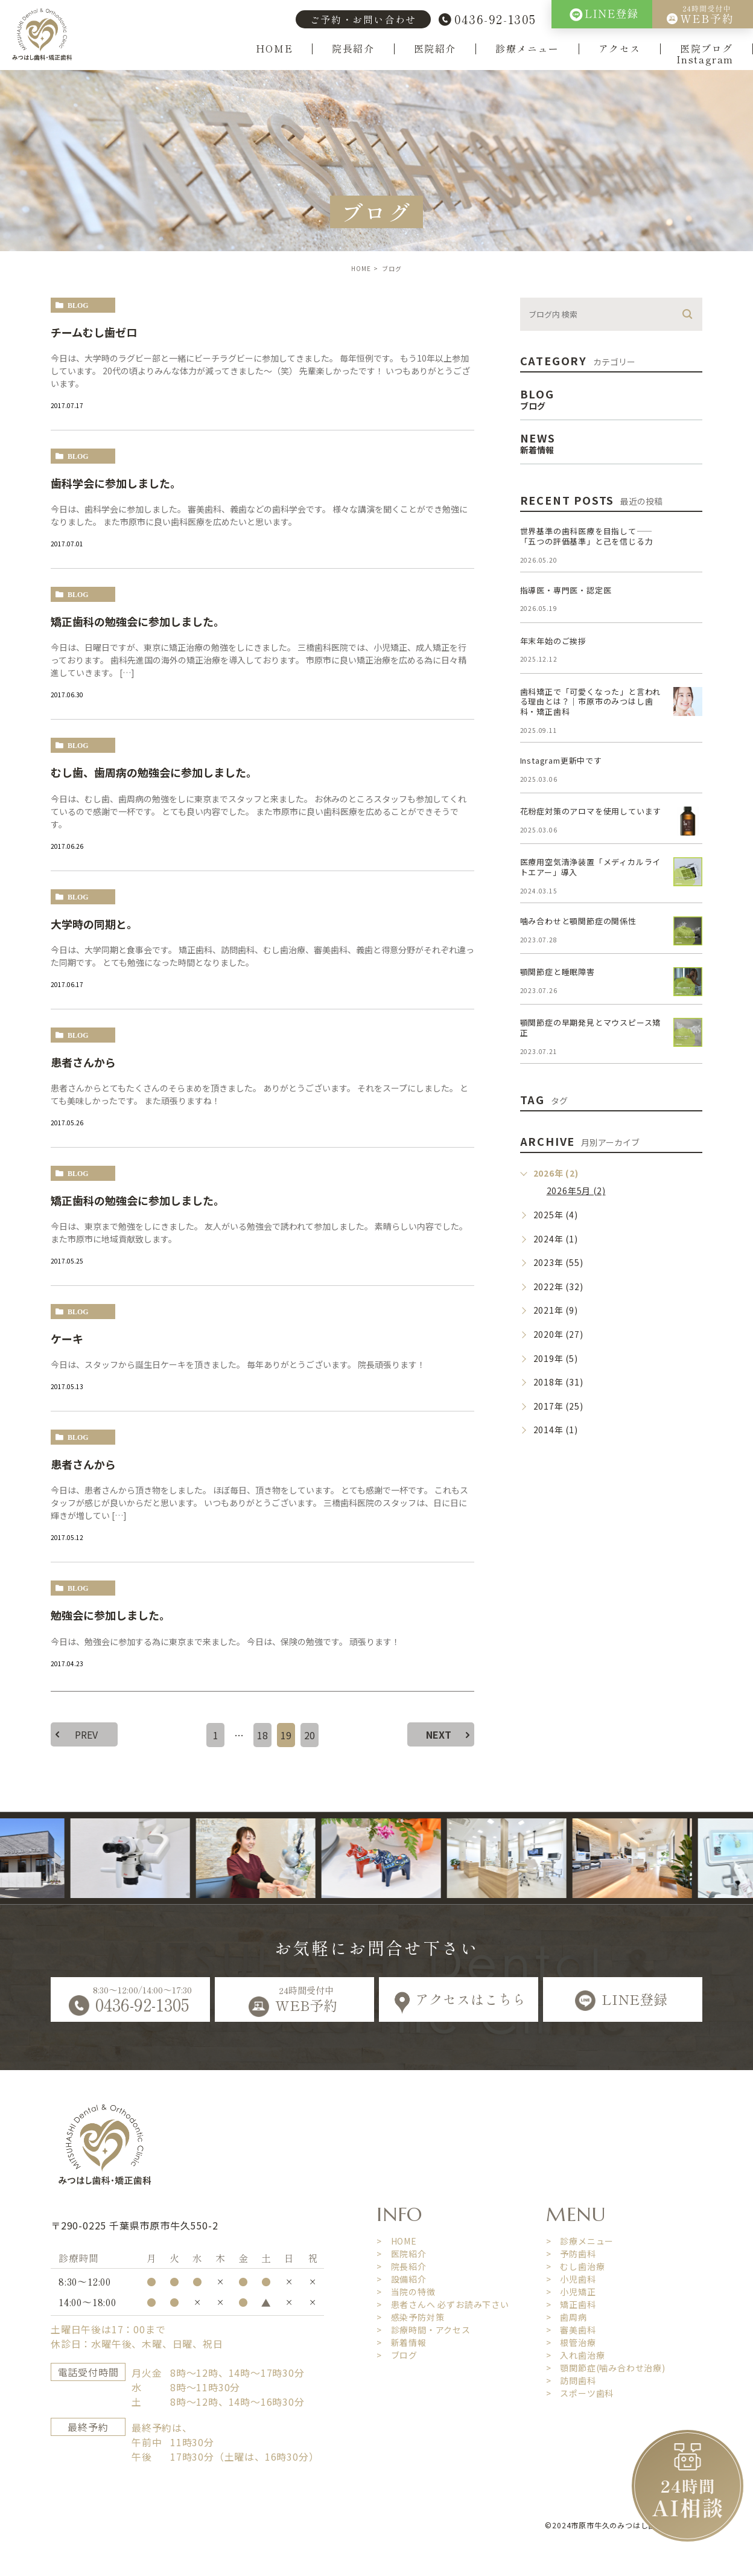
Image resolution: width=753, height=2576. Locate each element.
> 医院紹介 (401, 2254)
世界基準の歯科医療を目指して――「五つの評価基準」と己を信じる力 (586, 536)
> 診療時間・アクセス (423, 2330)
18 (262, 1735)
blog (78, 305)
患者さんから (83, 1062)
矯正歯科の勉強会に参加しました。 (137, 621)
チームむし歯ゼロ (94, 332)
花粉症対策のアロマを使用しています (591, 811)
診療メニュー (527, 48)
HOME (274, 48)
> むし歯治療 (575, 2266)
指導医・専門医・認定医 (566, 590)
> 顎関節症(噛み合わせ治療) (606, 2368)
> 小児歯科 (571, 2279)
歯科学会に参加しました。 (116, 483)
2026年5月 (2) (576, 1190)
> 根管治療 (571, 2342)
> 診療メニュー (580, 2241)
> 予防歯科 (571, 2254)
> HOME (396, 2241)
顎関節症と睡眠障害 (557, 971)
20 (309, 1735)
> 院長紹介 (401, 2266)
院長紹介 (353, 48)
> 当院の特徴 (406, 2292)
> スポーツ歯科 (580, 2393)
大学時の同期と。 (94, 924)
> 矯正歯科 (571, 2304)
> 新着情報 (401, 2342)
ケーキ (67, 1338)
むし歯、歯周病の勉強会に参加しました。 (154, 772)
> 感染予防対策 (410, 2317)
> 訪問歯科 (571, 2380)
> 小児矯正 (571, 2292)
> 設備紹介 (401, 2279)
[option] (153, 1858)
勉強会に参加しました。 (110, 1615)
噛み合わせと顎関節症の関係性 (578, 921)
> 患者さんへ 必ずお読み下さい (442, 2304)
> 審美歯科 (571, 2330)
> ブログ (397, 2355)
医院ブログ (706, 48)
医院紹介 (435, 48)
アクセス (620, 48)
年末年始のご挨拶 (553, 641)
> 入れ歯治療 (575, 2355)
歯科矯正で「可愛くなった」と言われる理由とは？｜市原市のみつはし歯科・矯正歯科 (590, 702)
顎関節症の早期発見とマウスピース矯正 (590, 1027)
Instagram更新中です (561, 760)
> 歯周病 (566, 2317)
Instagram (705, 59)
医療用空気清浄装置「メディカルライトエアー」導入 (590, 867)
